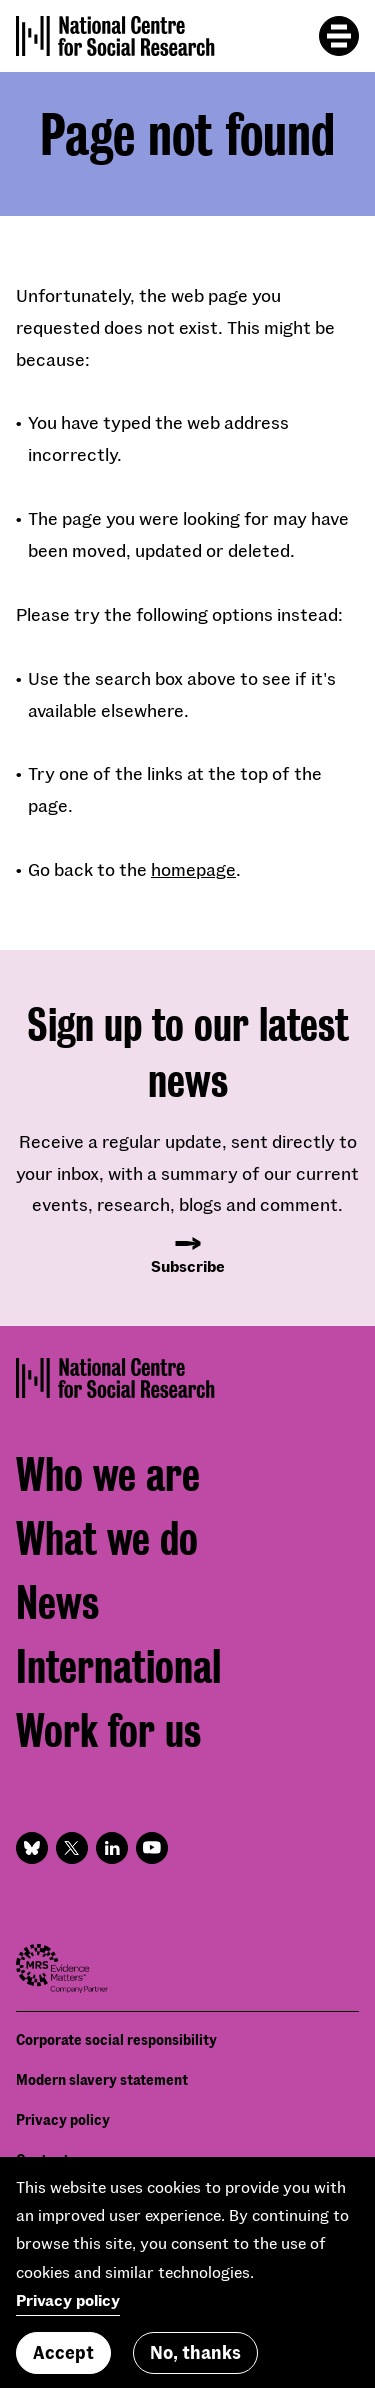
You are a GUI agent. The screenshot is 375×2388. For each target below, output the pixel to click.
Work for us (108, 1731)
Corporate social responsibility (116, 2039)
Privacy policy (63, 2119)
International (118, 1667)
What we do (107, 1539)
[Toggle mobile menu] (339, 36)
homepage (193, 869)
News (57, 1603)
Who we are (108, 1475)
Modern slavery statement (102, 2079)
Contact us (51, 2159)
